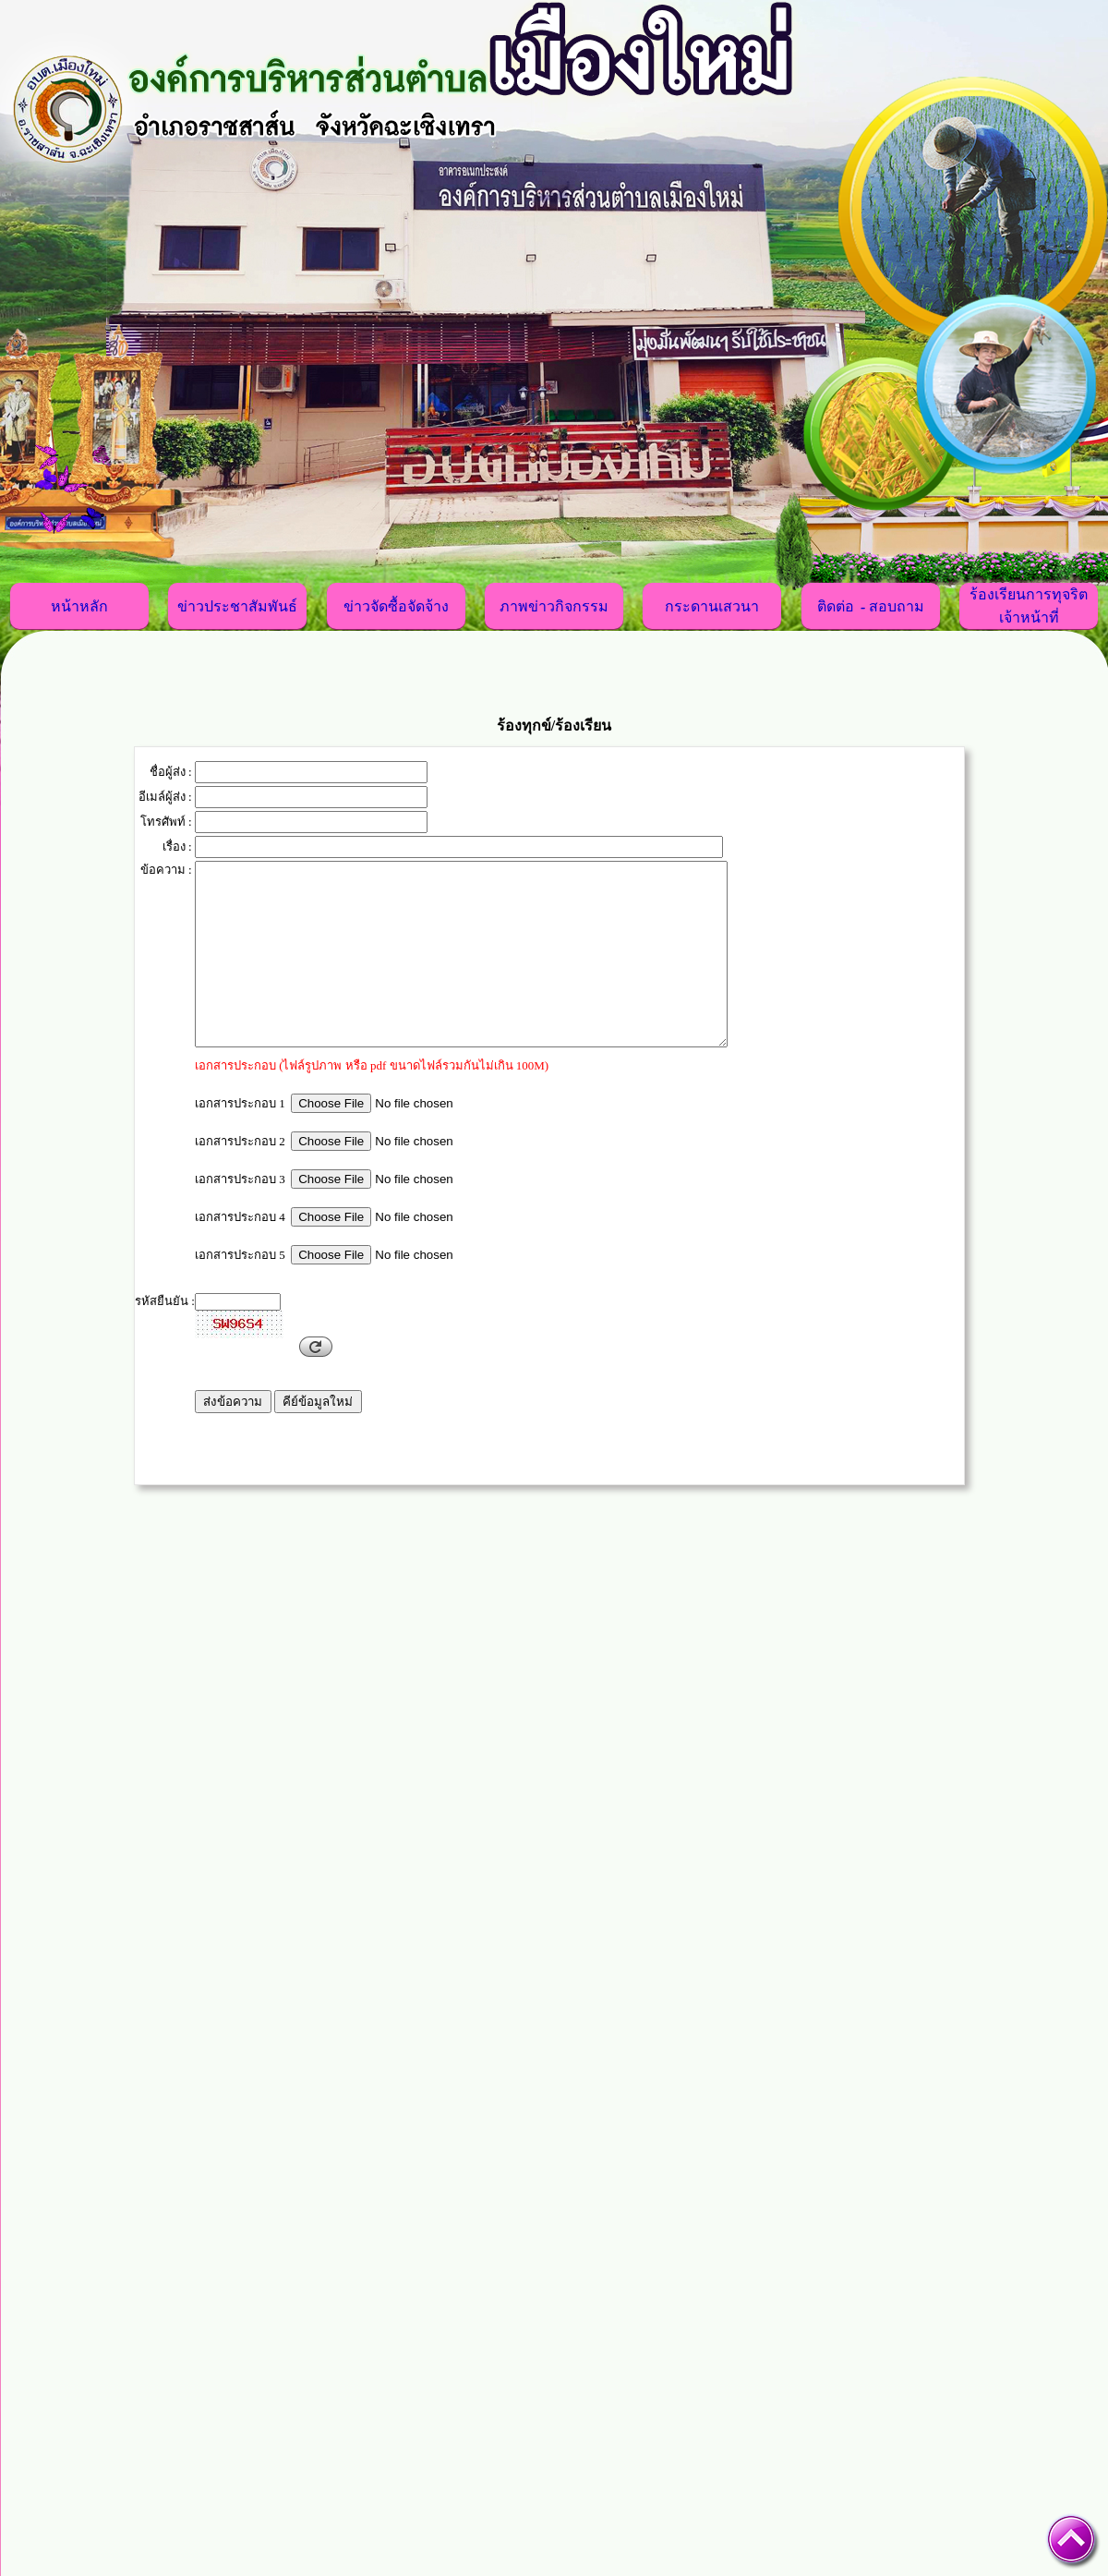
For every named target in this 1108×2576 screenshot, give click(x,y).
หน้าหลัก (79, 607)
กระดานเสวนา (712, 607)
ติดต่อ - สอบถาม (870, 607)
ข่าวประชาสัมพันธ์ (237, 607)
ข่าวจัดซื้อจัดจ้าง (396, 607)
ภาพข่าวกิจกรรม (554, 607)
